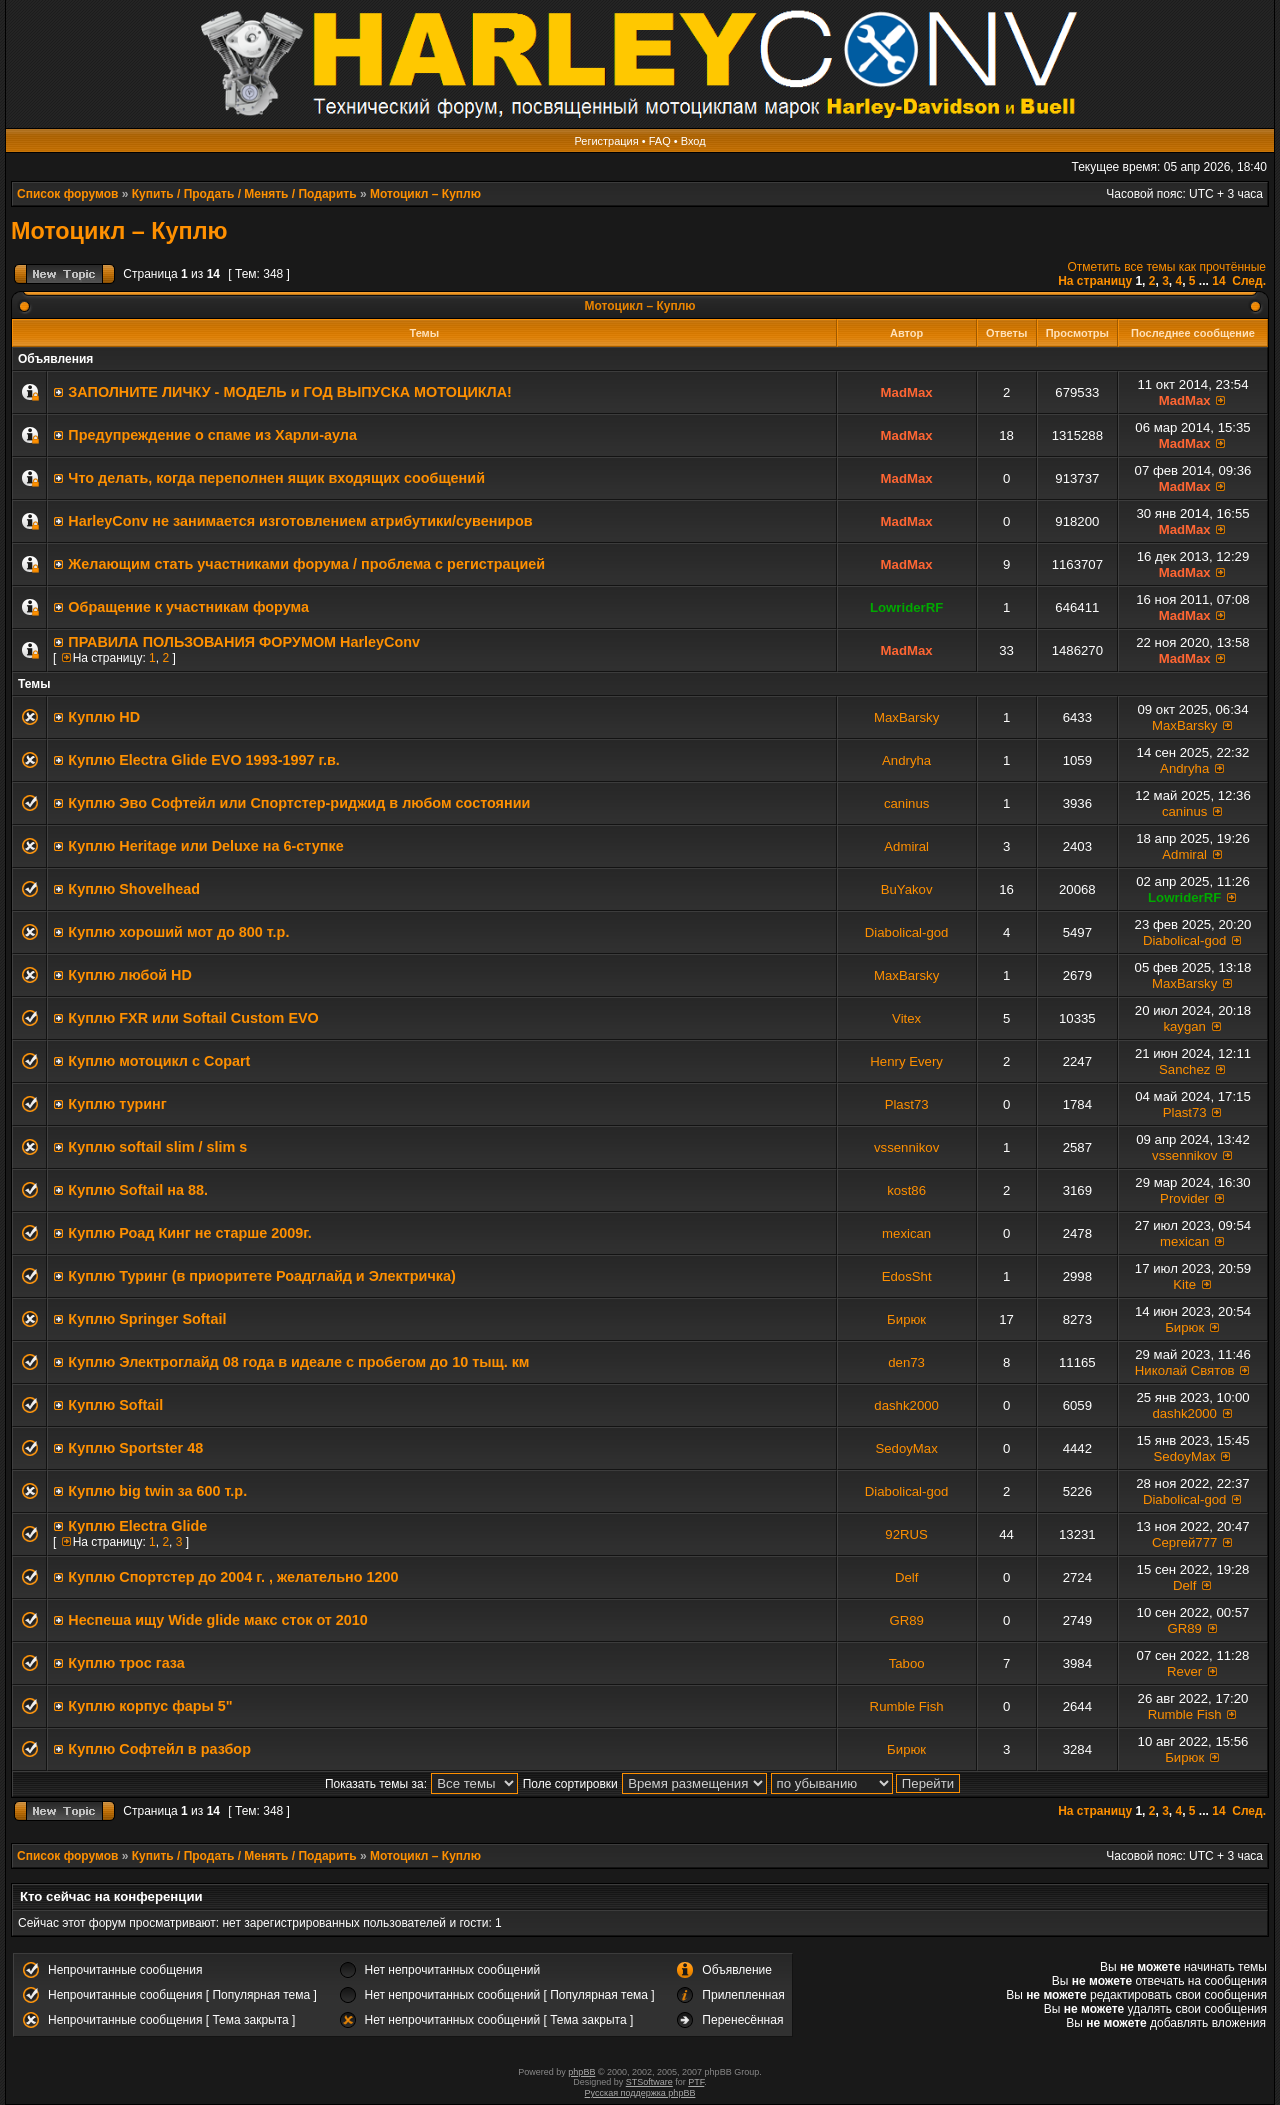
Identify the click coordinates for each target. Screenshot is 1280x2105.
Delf (906, 1577)
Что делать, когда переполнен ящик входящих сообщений (276, 478)
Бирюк (906, 1319)
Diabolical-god (907, 932)
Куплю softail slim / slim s (157, 1147)
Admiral (906, 846)
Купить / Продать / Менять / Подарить (244, 194)
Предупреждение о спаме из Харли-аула (212, 435)
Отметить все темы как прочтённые (1167, 267)
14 (1218, 281)
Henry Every (906, 1061)
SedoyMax (906, 1448)
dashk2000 (906, 1405)
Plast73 (907, 1104)
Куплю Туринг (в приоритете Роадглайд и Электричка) (261, 1276)
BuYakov (907, 889)
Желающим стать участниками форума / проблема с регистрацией (306, 564)
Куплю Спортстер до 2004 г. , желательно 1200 (233, 1577)
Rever (1184, 1671)
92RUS (906, 1534)
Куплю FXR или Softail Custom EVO (193, 1018)
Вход (693, 141)
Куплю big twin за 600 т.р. (157, 1491)
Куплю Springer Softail (147, 1319)
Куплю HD (104, 717)
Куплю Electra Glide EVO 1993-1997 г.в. (204, 760)
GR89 (906, 1620)
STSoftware (649, 2082)
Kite (1184, 1284)
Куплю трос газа (126, 1663)
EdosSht (907, 1276)
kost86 (906, 1190)
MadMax (907, 392)
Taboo (907, 1663)
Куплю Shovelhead (134, 889)
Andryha (906, 760)
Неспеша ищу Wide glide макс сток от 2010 (218, 1620)
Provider (1184, 1198)
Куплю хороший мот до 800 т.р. (178, 932)
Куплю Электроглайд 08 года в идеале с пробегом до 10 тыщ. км (298, 1362)
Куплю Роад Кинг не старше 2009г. (190, 1233)
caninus (906, 803)
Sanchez (1184, 1069)
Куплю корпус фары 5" (150, 1706)
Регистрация (606, 141)
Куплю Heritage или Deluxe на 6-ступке (205, 846)
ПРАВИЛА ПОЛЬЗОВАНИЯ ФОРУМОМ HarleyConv (244, 642)
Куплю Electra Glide (137, 1526)
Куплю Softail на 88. (138, 1190)
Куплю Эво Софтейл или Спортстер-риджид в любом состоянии (299, 803)
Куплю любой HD (129, 975)
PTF (696, 2082)
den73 (906, 1362)
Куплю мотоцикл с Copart (159, 1061)
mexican (906, 1233)
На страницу (1095, 281)
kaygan (1184, 1026)
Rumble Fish (907, 1706)
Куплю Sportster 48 (135, 1448)
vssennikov (906, 1147)
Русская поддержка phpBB (640, 2093)
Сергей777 (1184, 1542)
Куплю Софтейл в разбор (159, 1749)
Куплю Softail (115, 1405)
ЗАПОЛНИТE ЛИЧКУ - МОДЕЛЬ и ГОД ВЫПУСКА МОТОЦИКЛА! (289, 392)
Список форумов (67, 194)
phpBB (581, 2072)
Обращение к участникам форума (188, 607)
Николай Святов (1185, 1370)
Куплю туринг (117, 1104)
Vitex (906, 1018)
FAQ (660, 141)
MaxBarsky (906, 717)
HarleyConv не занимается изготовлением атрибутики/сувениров (300, 521)
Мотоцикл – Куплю (425, 194)
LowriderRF (906, 607)
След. (1249, 281)
